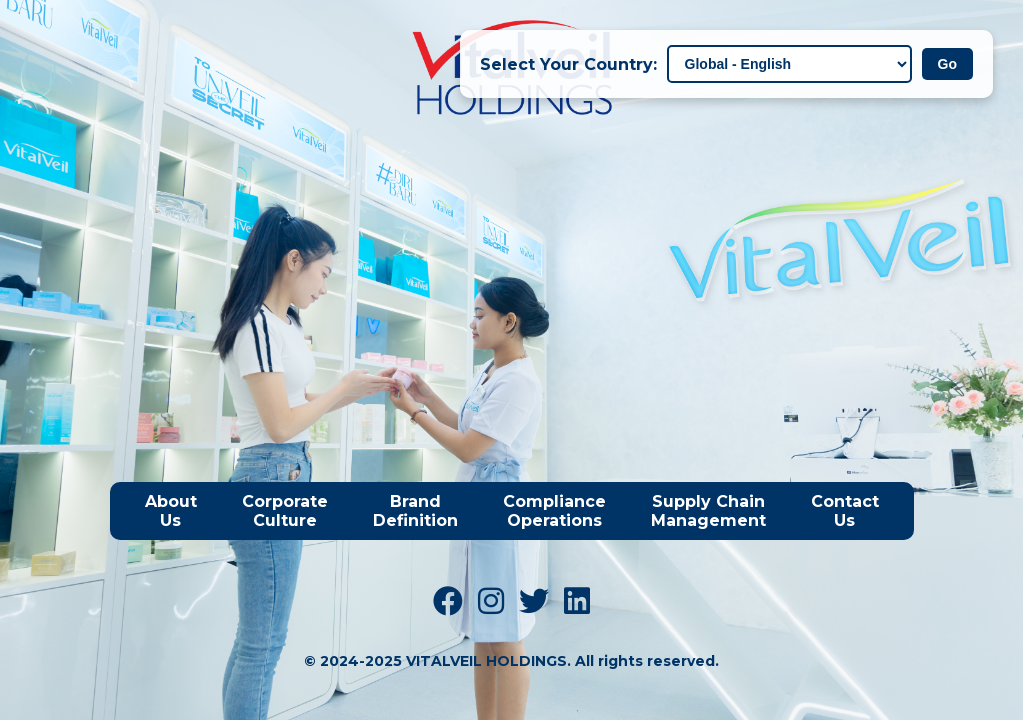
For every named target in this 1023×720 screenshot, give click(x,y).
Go (947, 64)
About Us (171, 511)
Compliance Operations (554, 511)
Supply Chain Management (708, 511)
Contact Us (845, 511)
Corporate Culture (285, 511)
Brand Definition (415, 511)
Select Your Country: (568, 64)
